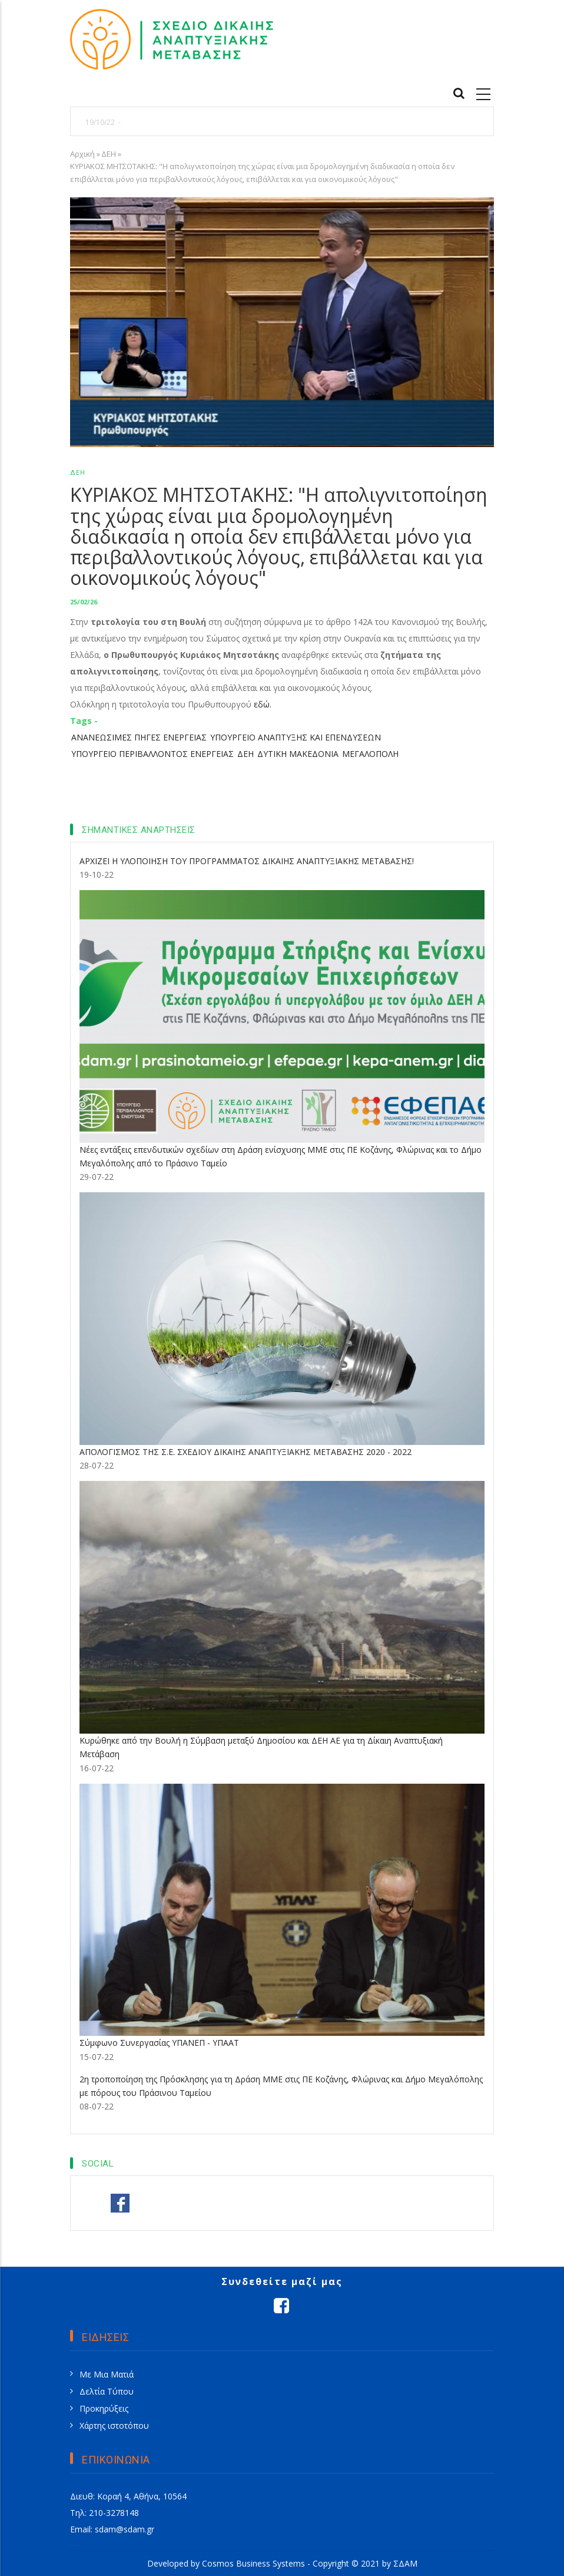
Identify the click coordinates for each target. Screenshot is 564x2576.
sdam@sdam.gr (124, 2529)
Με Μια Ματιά (106, 2374)
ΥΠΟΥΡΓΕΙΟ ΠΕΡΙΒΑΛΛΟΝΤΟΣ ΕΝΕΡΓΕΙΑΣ (152, 753)
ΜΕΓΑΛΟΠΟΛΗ (370, 753)
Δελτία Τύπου (106, 2391)
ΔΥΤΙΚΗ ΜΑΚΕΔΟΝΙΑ (298, 753)
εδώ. (262, 704)
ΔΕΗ (108, 153)
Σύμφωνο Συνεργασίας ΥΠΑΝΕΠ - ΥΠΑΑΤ (159, 2042)
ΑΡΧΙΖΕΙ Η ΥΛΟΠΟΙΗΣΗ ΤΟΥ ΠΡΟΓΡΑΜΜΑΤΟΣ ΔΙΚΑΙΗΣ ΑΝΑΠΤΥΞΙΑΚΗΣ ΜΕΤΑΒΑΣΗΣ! (246, 861)
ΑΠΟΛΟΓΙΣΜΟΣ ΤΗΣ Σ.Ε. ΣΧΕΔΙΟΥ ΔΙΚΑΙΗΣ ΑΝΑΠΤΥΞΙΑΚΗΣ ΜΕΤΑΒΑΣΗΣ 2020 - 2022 (245, 1451)
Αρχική (82, 153)
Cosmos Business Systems (253, 2563)
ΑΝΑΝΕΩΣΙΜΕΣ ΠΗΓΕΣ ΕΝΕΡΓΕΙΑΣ (139, 737)
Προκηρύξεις (103, 2408)
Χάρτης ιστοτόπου (114, 2425)
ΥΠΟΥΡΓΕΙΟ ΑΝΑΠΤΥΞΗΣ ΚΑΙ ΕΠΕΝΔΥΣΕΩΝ (295, 737)
